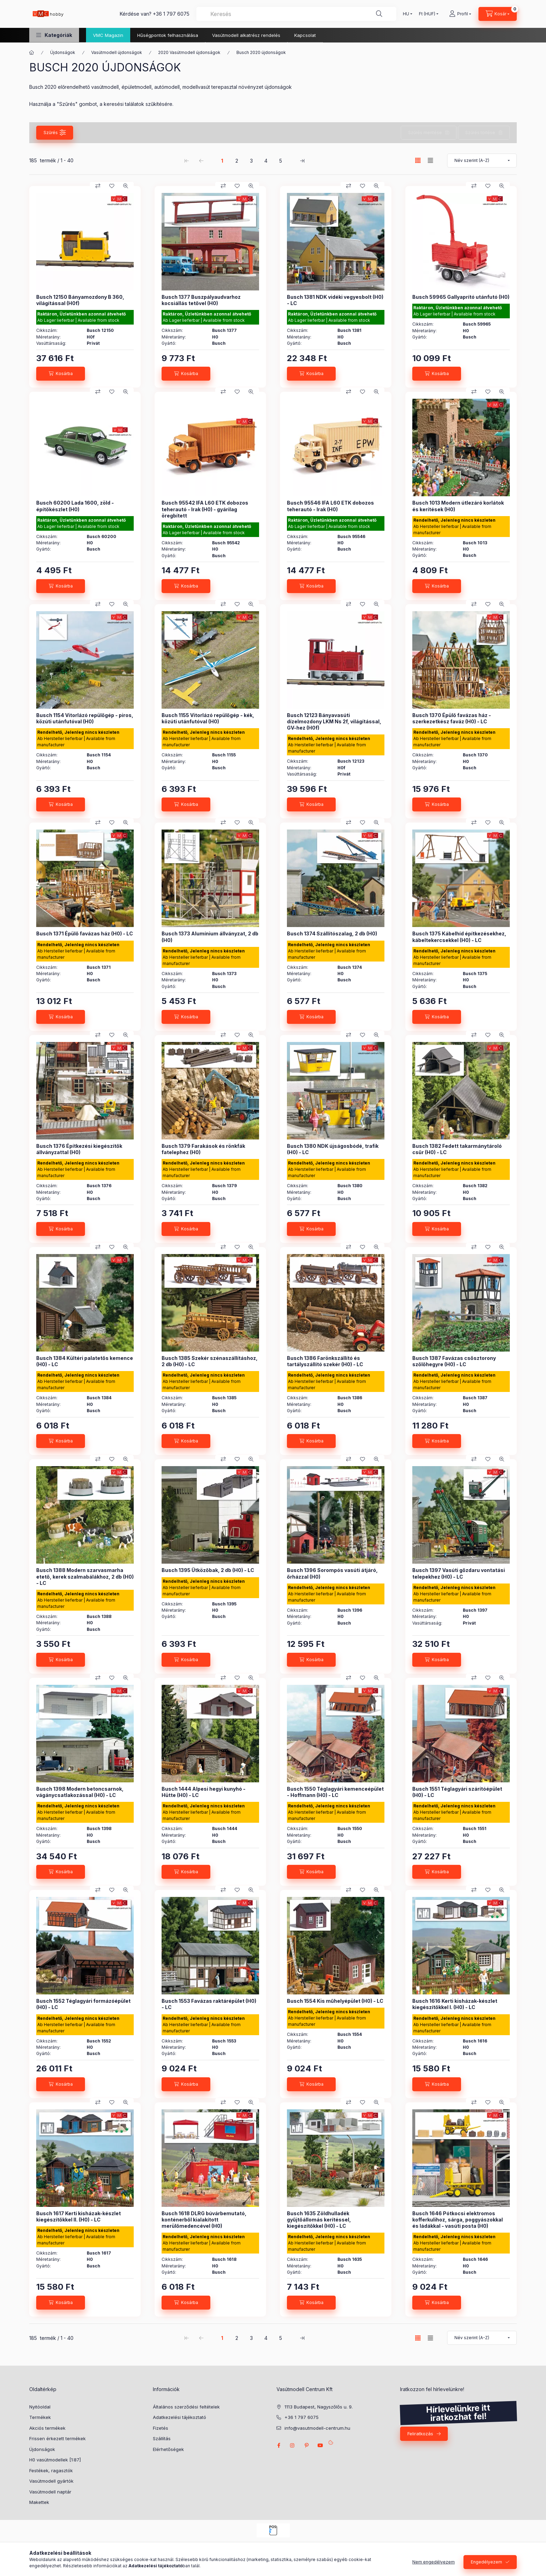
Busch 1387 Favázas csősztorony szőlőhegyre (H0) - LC (454, 1361)
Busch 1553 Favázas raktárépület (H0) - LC (209, 2004)
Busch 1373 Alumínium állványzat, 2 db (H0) (210, 937)
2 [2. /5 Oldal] (236, 161)
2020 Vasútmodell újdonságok (189, 52)
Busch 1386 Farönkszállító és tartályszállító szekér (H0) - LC (325, 1361)
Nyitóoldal (39, 2407)
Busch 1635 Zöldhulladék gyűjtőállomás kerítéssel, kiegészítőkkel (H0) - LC (319, 2219)
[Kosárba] (60, 374)
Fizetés (160, 2428)
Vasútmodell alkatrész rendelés (246, 35)
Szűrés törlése (480, 132)
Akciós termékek (47, 2428)
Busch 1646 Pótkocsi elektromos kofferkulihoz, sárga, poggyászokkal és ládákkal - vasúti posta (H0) (457, 2219)
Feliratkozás (420, 2433)
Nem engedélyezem (433, 2562)
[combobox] (296, 14)
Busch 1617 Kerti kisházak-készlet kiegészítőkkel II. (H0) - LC (78, 2216)
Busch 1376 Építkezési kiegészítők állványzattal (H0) (79, 1149)
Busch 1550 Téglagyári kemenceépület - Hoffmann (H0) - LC (335, 1792)
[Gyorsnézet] (126, 186)
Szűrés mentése (425, 132)
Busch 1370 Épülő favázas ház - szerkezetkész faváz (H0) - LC (451, 718)
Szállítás (162, 2438)
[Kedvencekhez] (112, 186)
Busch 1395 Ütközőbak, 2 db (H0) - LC (208, 1570)
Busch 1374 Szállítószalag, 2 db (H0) (332, 933)
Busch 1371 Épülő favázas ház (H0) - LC (84, 933)
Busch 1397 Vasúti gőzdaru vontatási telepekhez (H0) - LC (458, 1573)
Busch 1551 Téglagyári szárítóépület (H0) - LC (457, 1792)
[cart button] (497, 14)
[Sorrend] (482, 161)
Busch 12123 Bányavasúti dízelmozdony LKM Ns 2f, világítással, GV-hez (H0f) (334, 721)
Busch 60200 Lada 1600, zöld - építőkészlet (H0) (75, 506)
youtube (320, 2445)
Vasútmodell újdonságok (116, 52)
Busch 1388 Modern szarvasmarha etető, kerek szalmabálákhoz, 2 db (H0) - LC (85, 1576)
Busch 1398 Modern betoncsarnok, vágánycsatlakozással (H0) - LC (80, 1792)
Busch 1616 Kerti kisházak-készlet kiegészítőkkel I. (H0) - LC (454, 2004)
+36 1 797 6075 (171, 14)
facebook (279, 2445)
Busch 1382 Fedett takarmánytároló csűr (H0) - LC (457, 1149)
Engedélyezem (486, 2562)
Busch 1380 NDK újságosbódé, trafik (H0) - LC (333, 1149)
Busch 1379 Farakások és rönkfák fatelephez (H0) (203, 1149)
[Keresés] (379, 14)
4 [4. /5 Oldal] (265, 161)
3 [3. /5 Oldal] (251, 161)
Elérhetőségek (168, 2449)
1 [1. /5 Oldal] (222, 161)
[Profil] (460, 14)
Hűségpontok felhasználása (167, 35)
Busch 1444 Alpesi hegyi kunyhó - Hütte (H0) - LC (203, 1792)
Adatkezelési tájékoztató (179, 2417)
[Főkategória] (31, 52)
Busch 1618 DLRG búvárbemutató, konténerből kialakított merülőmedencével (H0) (204, 2219)
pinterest (306, 2445)
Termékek (40, 2417)
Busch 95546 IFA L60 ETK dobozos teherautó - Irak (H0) (330, 506)
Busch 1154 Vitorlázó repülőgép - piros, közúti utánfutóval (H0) (84, 718)
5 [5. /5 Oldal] (280, 161)
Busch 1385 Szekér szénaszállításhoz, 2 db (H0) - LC (210, 1361)
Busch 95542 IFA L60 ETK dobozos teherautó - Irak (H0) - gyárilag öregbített (205, 509)
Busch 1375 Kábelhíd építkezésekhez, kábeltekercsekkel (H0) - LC (459, 937)
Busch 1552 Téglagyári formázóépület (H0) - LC (83, 2004)
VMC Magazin (108, 35)
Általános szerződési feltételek (186, 2407)
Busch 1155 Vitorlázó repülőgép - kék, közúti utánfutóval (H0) (208, 718)
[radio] (430, 160)
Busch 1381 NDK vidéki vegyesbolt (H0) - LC (335, 300)
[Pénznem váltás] (427, 14)
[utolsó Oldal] (302, 161)
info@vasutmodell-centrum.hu (317, 2428)
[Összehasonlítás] (98, 186)
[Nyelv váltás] (406, 14)
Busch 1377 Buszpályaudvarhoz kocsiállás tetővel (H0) (201, 300)
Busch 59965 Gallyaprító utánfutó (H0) (460, 297)
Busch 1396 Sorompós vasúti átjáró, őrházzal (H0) (332, 1573)
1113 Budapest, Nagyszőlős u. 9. (318, 2407)
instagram (292, 2445)
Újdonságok (62, 52)
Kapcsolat (305, 35)
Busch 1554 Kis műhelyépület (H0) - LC (335, 2001)
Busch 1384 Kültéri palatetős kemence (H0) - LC (84, 1361)
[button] (54, 35)
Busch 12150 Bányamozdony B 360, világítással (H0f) (80, 300)
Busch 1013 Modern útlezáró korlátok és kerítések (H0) (458, 506)
